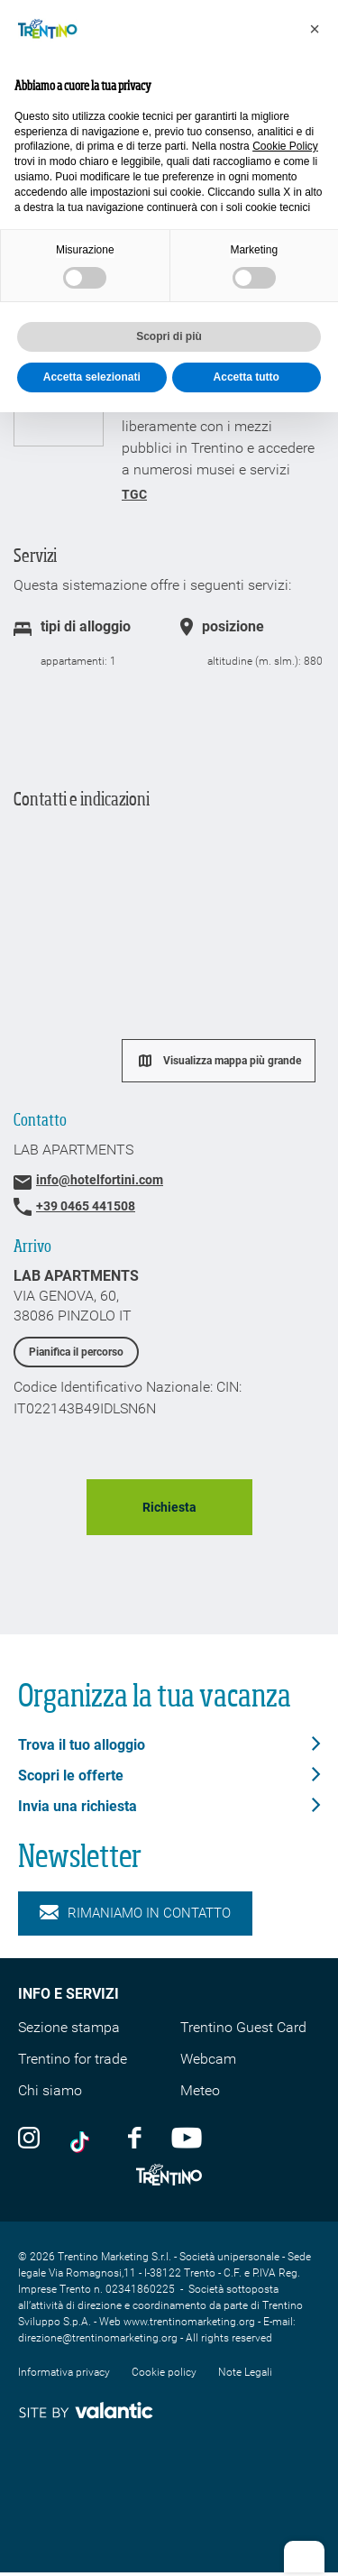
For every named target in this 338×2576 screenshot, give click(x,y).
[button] (314, 28)
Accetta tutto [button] (246, 377)
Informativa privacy (64, 2372)
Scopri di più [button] (169, 336)
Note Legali (245, 2372)
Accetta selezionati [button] (92, 377)
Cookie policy (164, 2372)
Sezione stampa (69, 2027)
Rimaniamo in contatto (135, 1913)
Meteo (200, 2090)
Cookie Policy (285, 146)
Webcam (208, 2058)
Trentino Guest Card (243, 2027)
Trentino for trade (72, 2058)
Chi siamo (50, 2090)
